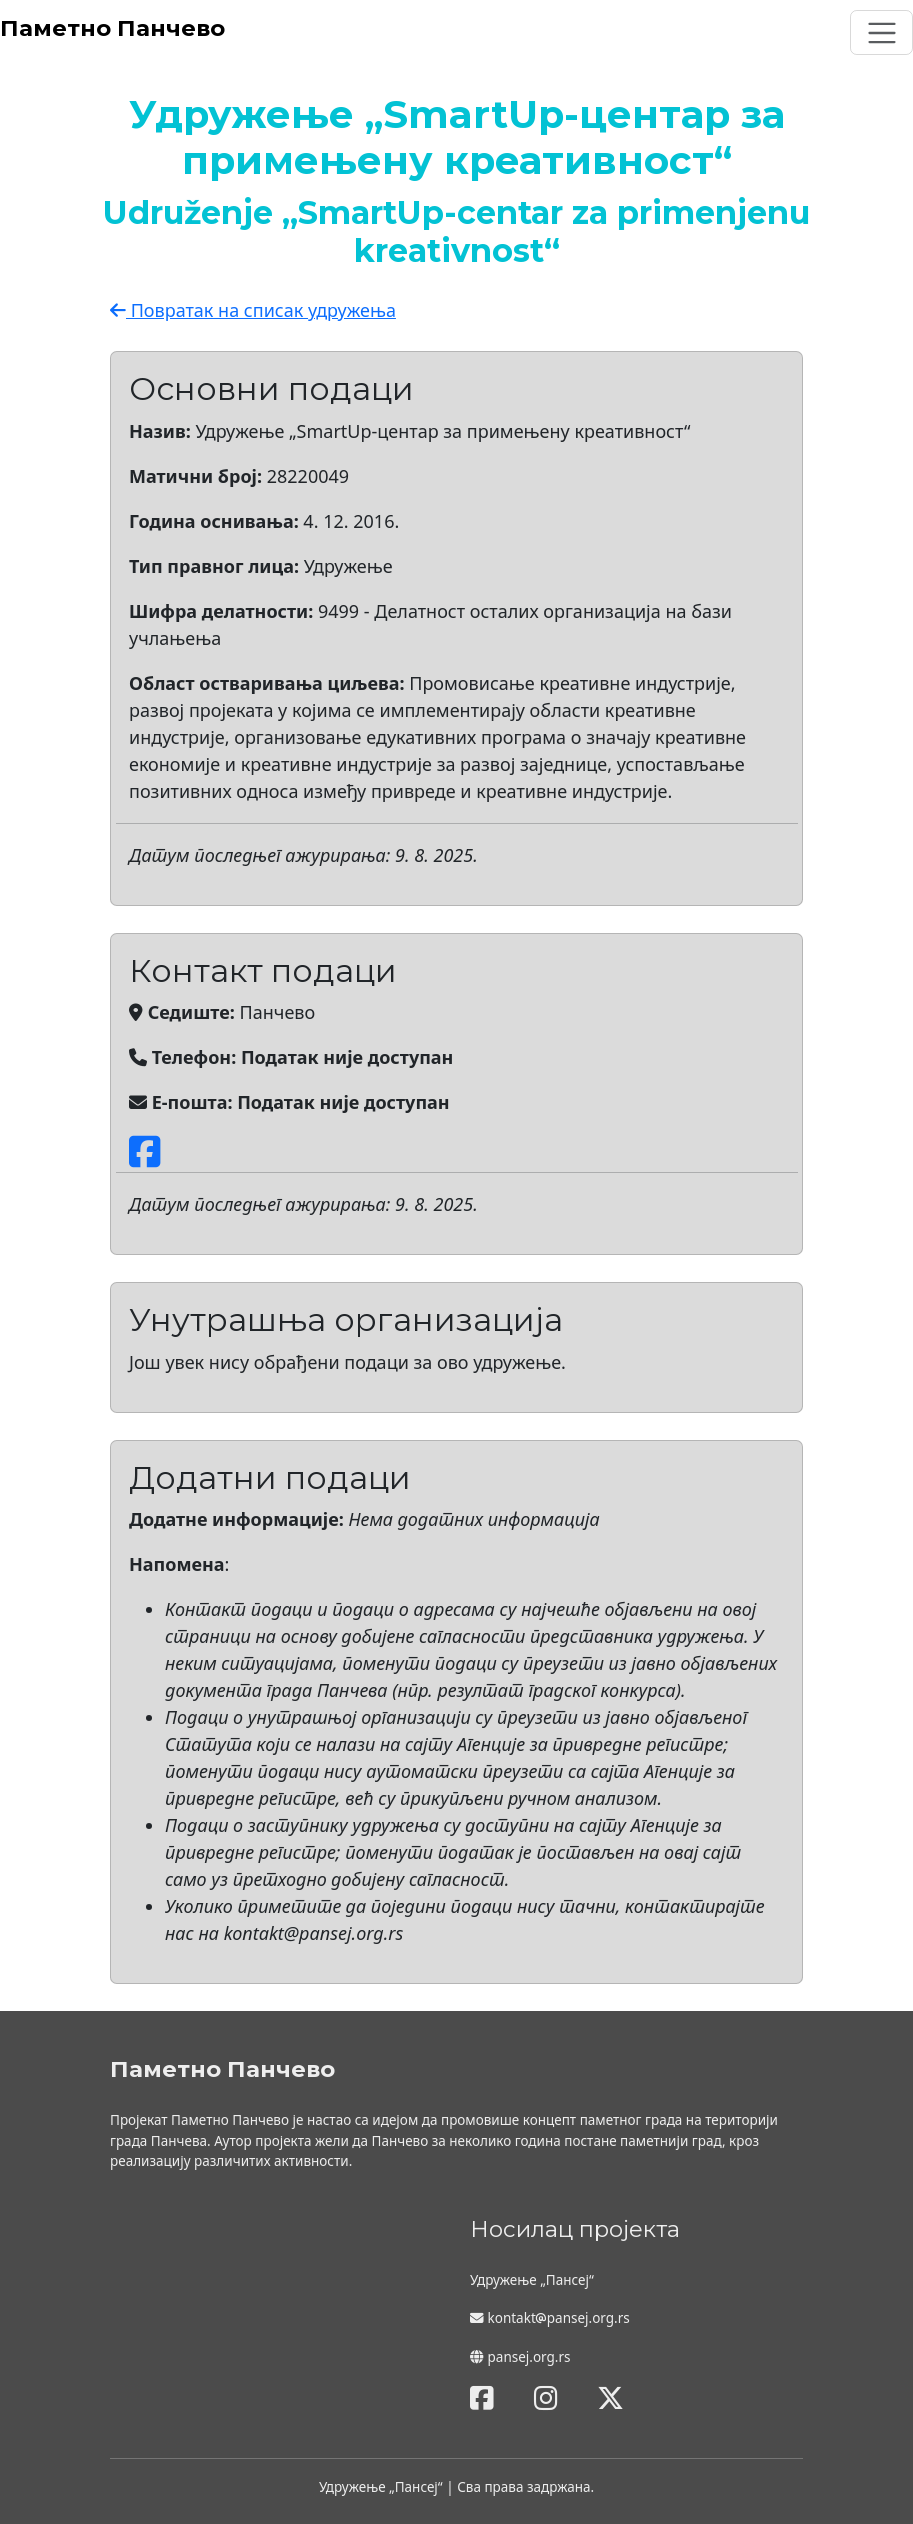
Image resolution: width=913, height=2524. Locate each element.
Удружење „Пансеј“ (381, 2487)
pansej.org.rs (529, 2357)
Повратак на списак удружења (253, 310)
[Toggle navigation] (881, 32)
